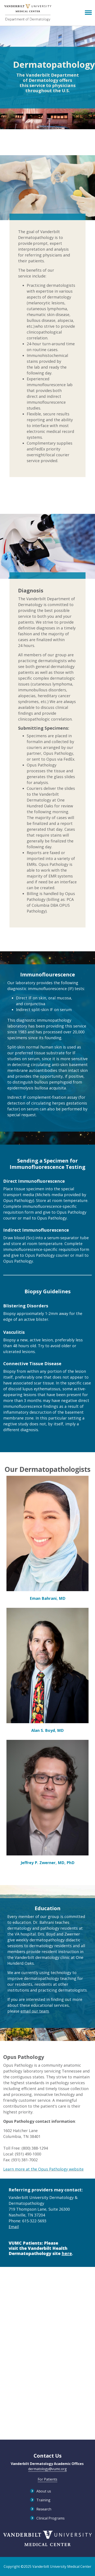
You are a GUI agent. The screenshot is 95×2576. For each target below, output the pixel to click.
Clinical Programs (50, 2518)
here (67, 2253)
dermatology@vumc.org (47, 2468)
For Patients (47, 2479)
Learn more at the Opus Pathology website (43, 2169)
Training (43, 2500)
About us (43, 2491)
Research (43, 2509)
